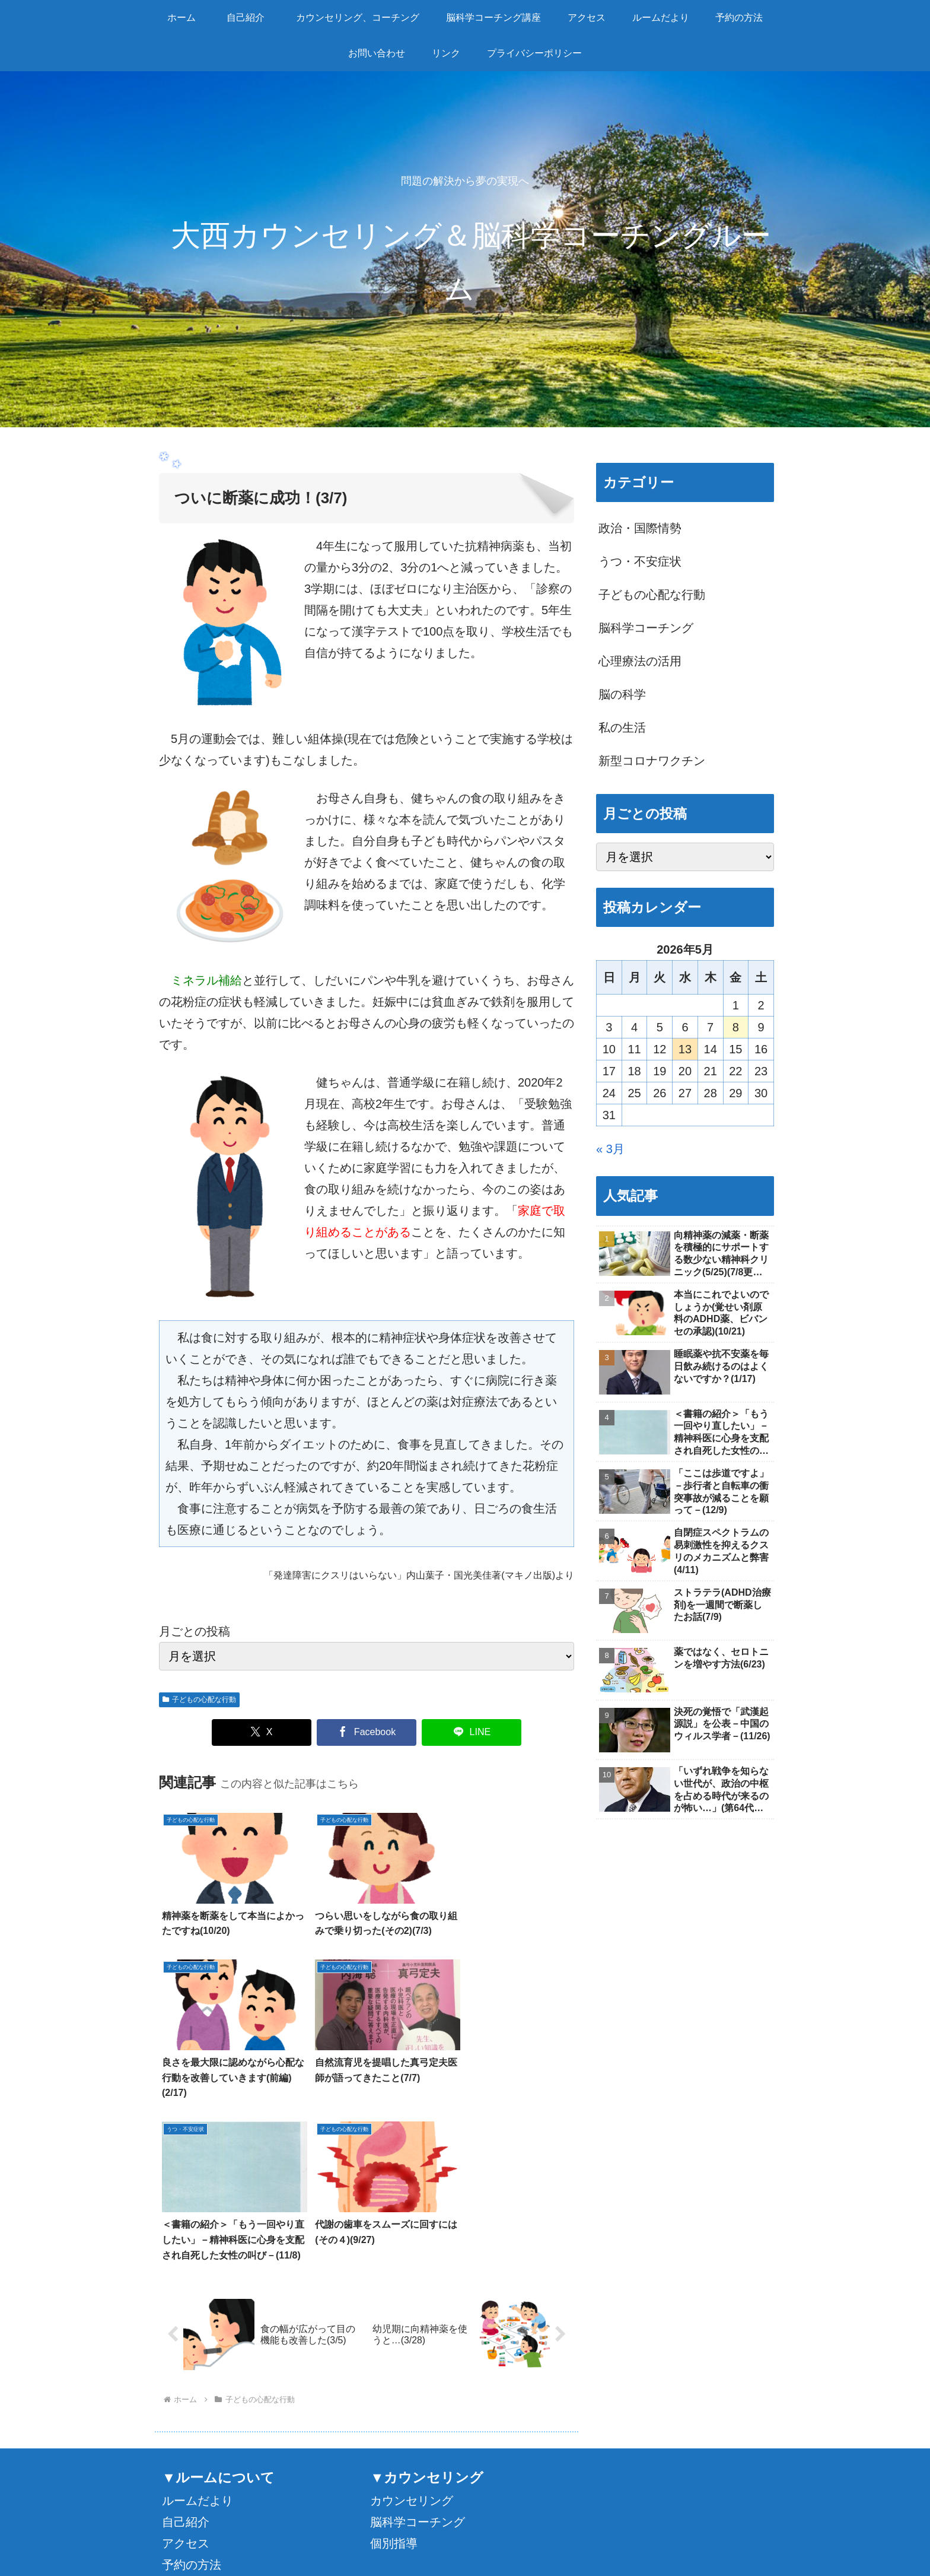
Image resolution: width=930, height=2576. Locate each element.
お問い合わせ (197, 2421)
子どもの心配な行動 (199, 1699)
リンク (180, 2443)
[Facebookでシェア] (366, 1732)
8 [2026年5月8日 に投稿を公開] (735, 1027)
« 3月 (610, 1148)
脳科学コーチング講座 (463, 2524)
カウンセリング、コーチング (356, 2524)
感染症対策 (191, 2464)
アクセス (185, 2379)
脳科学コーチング (417, 2357)
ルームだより (197, 2336)
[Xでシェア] (261, 1732)
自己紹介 (185, 2357)
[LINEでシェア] (471, 1732)
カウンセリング (411, 2336)
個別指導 (394, 2379)
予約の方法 (191, 2400)
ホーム (223, 2524)
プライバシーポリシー (724, 2538)
